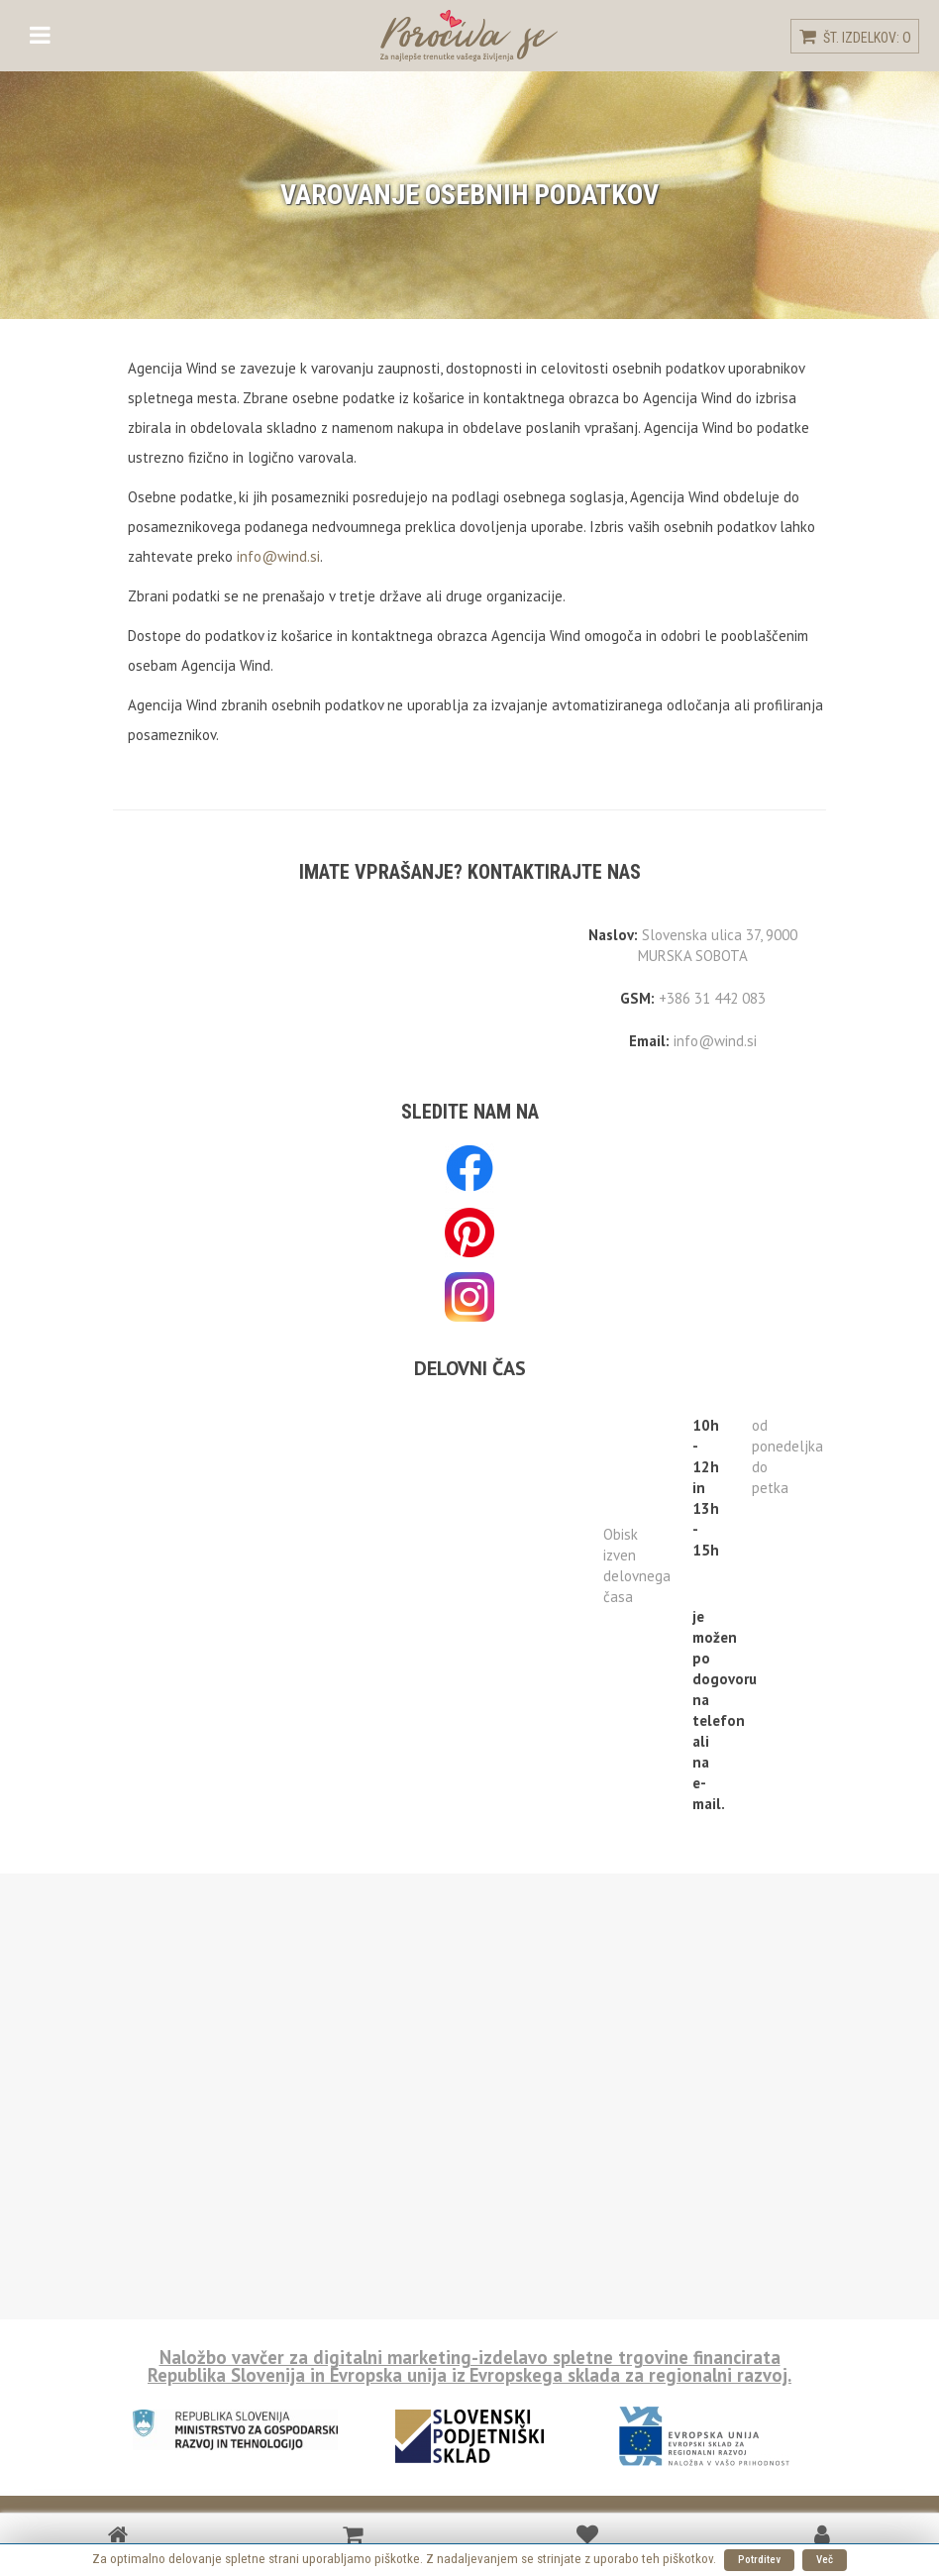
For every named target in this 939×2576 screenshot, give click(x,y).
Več (824, 2559)
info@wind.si (278, 556)
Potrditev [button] (759, 2559)
